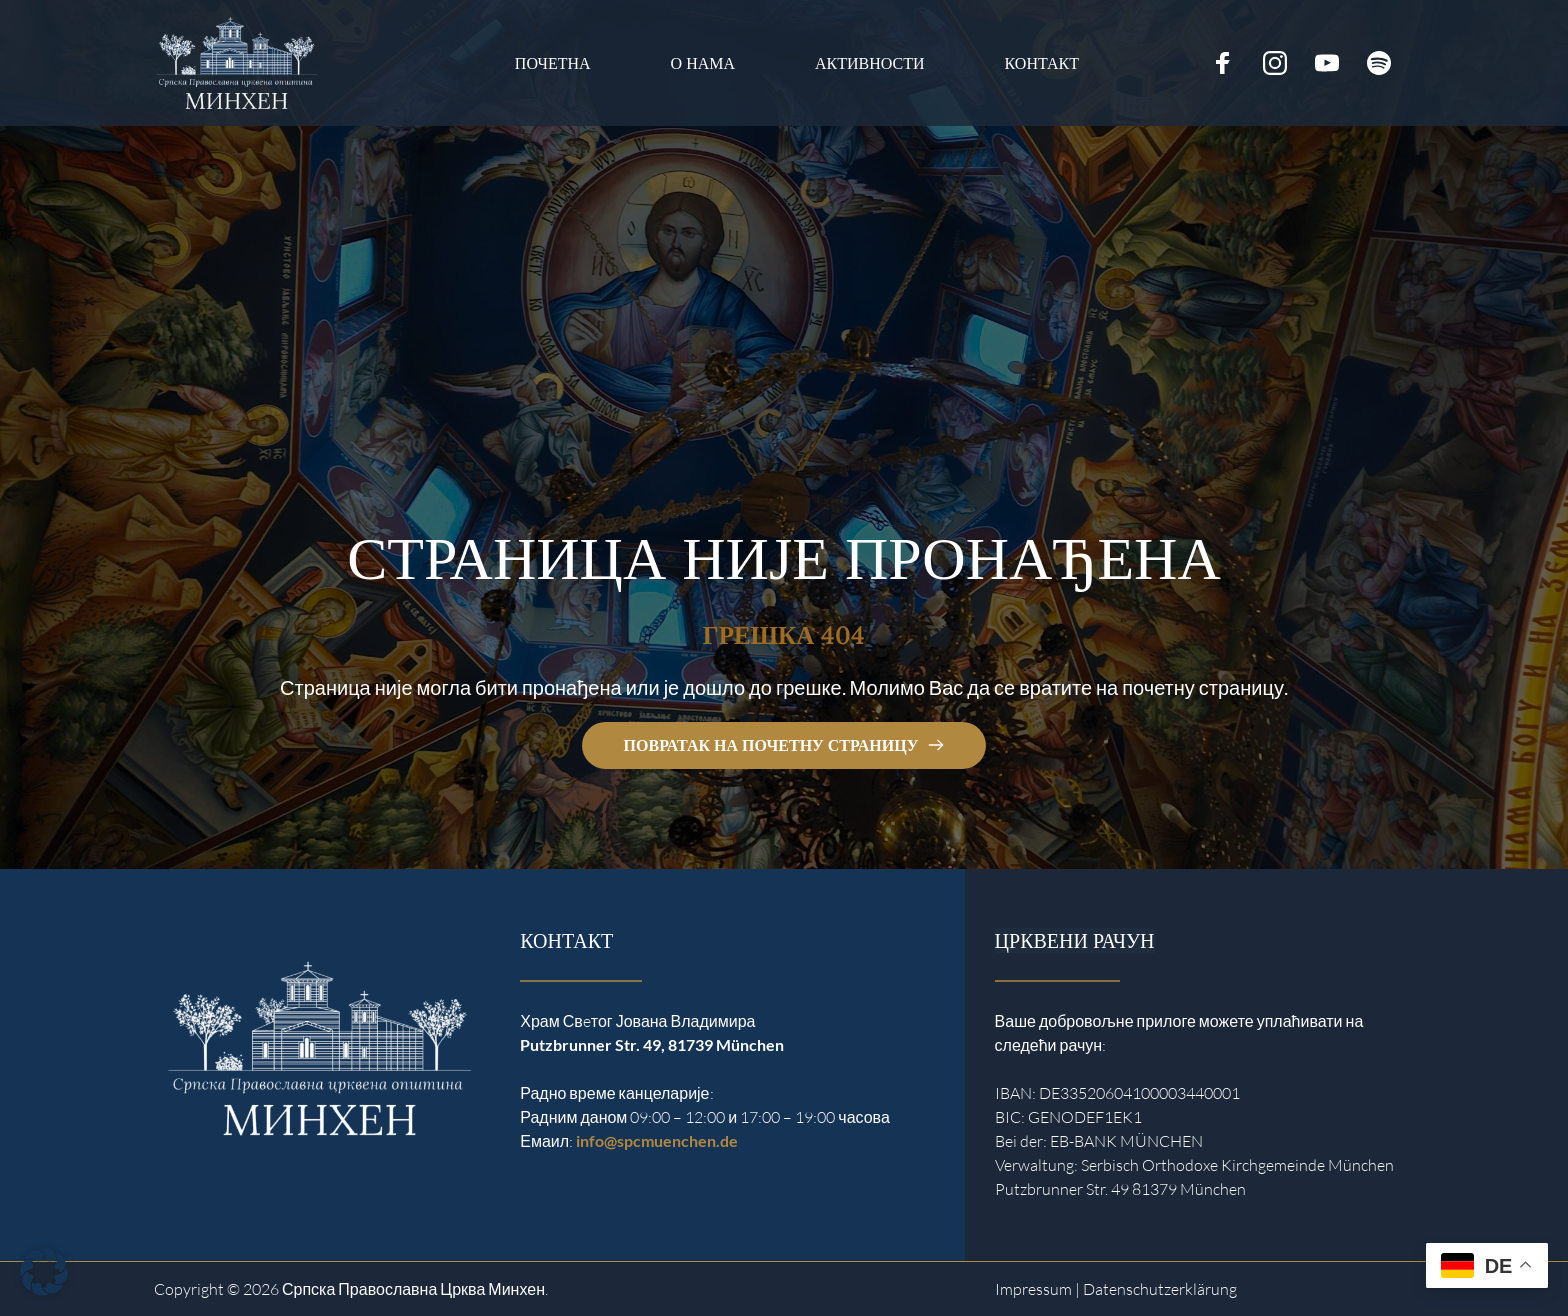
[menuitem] (553, 63)
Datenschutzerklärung (1160, 1289)
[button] (44, 1272)
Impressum (1033, 1289)
